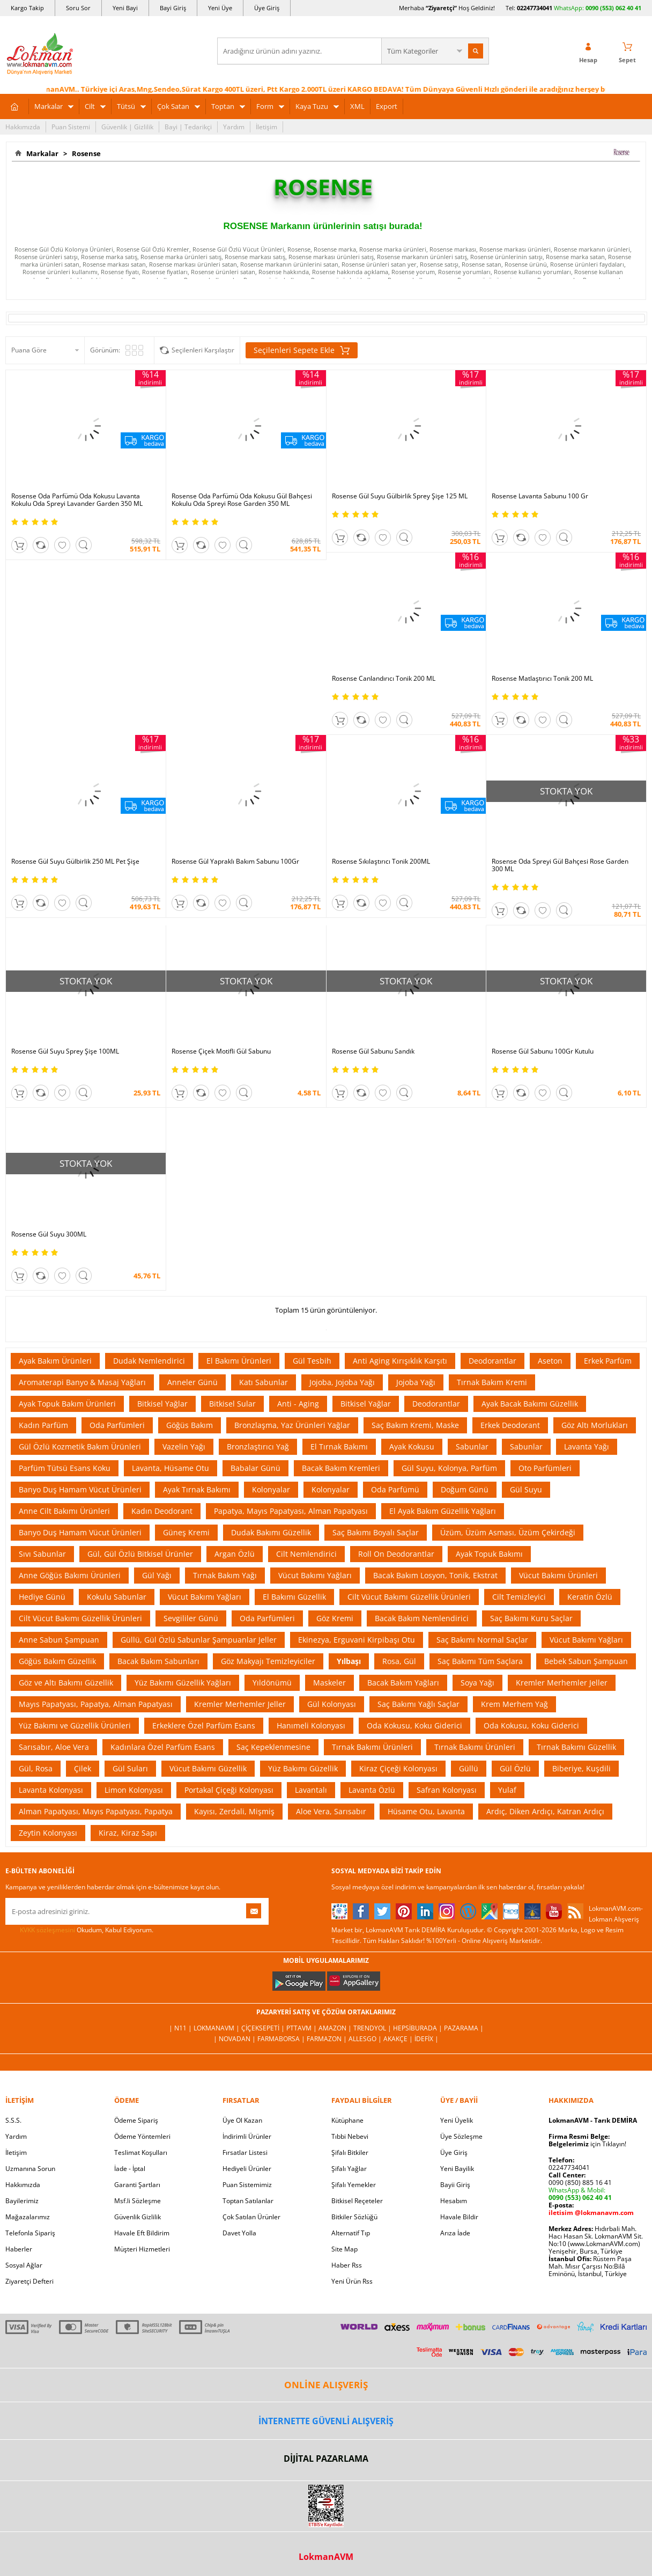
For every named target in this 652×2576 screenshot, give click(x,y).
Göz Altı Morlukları (594, 1425)
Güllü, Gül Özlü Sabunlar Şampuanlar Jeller (199, 1640)
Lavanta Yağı (586, 1446)
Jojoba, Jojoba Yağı (342, 1382)
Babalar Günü (255, 1468)
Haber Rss (346, 2265)
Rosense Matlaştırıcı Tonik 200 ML (542, 678)
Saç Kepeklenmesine (273, 1747)
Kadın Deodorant (161, 1511)
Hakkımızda (22, 126)
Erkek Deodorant (510, 1425)
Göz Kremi (334, 1618)
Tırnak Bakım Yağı (225, 1575)
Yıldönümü (272, 1682)
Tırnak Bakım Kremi (492, 1382)
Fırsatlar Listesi (245, 2152)
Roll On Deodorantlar (396, 1554)
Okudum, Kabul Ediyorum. (79, 1930)
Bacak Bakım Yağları (403, 1682)
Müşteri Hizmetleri (142, 2249)
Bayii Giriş (455, 2184)
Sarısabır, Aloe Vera (54, 1747)
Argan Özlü (234, 1554)
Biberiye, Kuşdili (581, 1768)
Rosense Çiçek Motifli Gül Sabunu (221, 1051)
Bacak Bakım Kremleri (341, 1468)
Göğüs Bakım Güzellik (57, 1661)
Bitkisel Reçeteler (357, 2200)
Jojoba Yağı (415, 1382)
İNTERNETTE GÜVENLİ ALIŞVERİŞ (326, 2421)
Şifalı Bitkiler (349, 2152)
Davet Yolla (239, 2233)
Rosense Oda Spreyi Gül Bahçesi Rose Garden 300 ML (560, 865)
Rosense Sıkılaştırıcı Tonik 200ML (381, 861)
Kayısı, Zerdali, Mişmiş (234, 1811)
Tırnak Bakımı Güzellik (576, 1747)
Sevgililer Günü (191, 1618)
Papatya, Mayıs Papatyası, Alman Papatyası (291, 1511)
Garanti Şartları (137, 2184)
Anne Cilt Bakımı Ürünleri (64, 1511)
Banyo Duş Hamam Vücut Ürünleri (80, 1489)
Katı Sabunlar (263, 1382)
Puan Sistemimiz (247, 2184)
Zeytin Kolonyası (48, 1833)
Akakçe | (398, 2038)
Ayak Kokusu (411, 1446)
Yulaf (507, 1790)
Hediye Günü (42, 1597)
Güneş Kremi (186, 1532)
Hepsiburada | (418, 2028)
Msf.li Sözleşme (137, 2200)
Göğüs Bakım (189, 1425)
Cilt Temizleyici (519, 1597)
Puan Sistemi (70, 126)
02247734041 (534, 8)
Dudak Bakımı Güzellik (271, 1532)
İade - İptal (129, 2168)
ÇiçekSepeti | (263, 2028)
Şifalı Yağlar (349, 2168)
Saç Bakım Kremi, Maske (415, 1425)
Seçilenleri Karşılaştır (203, 350)
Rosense (85, 153)
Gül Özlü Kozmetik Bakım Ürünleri (80, 1446)
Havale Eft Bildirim (141, 2233)
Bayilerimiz (22, 2200)
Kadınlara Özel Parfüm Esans (162, 1747)
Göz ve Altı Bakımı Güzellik (66, 1682)
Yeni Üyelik (456, 2120)
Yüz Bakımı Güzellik (303, 1768)
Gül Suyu (526, 1489)
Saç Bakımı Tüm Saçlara (480, 1661)
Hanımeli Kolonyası (311, 1725)
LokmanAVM (326, 2557)
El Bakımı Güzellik (294, 1597)
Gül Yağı (157, 1575)
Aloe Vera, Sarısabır (331, 1811)
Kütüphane (347, 2120)
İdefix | (426, 2038)
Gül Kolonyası (331, 1704)
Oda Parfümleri (117, 1425)
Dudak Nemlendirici (149, 1361)
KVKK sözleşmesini (47, 1929)
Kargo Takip (27, 8)
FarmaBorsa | (282, 2038)
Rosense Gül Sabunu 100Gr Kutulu (543, 1051)
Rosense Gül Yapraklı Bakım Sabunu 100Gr (235, 861)
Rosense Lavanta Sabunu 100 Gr (540, 496)
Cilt (90, 106)
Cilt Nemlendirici (306, 1554)
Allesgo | (366, 2038)
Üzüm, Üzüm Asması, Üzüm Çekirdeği (507, 1532)
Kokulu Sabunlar (116, 1597)
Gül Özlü (515, 1768)
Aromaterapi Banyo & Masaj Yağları (82, 1382)
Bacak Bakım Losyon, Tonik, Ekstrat (435, 1575)
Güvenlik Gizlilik (137, 2216)
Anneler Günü (192, 1382)
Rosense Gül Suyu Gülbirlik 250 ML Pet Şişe (75, 861)
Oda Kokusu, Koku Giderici (414, 1725)
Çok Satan (173, 106)
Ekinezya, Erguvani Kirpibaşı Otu (356, 1640)
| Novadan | (235, 2038)
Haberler (18, 2249)
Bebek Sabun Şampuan (586, 1661)
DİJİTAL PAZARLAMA (326, 2458)
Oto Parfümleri (545, 1468)
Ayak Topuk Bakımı (489, 1554)
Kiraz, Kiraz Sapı (128, 1833)
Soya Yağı (477, 1682)
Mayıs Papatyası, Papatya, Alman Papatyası (96, 1704)
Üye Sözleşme (461, 2136)
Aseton (550, 1361)
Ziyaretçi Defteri (29, 2281)
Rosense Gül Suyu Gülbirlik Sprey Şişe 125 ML (400, 496)
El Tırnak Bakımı (339, 1446)
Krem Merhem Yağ (514, 1704)
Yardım (233, 126)
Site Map (344, 2249)
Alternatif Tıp (350, 2233)
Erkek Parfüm (608, 1361)
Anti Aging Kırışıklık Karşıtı (400, 1361)
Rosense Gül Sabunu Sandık (373, 1051)
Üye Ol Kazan (242, 2120)
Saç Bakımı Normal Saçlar (482, 1640)
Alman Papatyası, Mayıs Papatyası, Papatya (96, 1811)
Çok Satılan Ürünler (251, 2216)
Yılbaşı (349, 1661)
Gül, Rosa (36, 1768)
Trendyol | (373, 2028)
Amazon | (335, 2028)
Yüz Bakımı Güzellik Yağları (183, 1682)
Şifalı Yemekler (353, 2184)
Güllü (468, 1768)
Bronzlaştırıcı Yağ (258, 1446)
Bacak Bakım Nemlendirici (422, 1618)
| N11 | (181, 2028)
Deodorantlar (492, 1361)
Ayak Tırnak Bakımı (197, 1489)
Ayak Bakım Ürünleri (55, 1361)
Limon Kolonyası (134, 1790)
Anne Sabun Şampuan (59, 1640)
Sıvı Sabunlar (42, 1554)
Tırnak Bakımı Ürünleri (372, 1747)
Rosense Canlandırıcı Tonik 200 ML (383, 678)
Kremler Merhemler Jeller (561, 1682)
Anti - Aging (298, 1404)
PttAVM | (302, 2028)
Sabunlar (472, 1446)
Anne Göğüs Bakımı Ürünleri (70, 1575)
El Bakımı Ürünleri (238, 1361)
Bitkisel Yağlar (162, 1404)
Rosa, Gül (399, 1661)
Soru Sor (78, 8)
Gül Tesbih (312, 1361)
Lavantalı (311, 1790)
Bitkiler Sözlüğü (354, 2216)
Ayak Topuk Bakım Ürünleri (67, 1404)
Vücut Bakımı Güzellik (208, 1768)
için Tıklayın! (587, 2143)
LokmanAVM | (217, 2028)
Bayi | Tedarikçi (188, 126)
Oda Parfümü (395, 1489)
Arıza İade (455, 2233)
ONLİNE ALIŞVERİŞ (326, 2385)
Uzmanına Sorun (30, 2168)
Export (386, 106)
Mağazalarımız (27, 2216)
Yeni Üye (220, 8)
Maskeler (329, 1682)
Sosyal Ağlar (23, 2265)
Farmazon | (328, 2038)
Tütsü (126, 106)
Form (264, 106)
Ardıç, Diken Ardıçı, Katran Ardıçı (545, 1811)
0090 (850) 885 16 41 (580, 2182)
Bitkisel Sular (232, 1404)
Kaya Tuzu (311, 106)
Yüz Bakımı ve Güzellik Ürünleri (75, 1725)
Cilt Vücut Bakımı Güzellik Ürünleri (409, 1597)
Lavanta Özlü (372, 1790)
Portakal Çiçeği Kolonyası (228, 1790)
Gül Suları (130, 1768)
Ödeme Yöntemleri (142, 2136)
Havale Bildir (459, 2216)
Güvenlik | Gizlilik (127, 126)
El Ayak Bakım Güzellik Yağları (442, 1511)
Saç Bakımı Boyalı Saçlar (375, 1532)
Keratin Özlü (589, 1597)
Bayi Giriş (173, 8)
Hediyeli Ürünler (247, 2168)
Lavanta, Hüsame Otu (170, 1468)
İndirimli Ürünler (247, 2136)
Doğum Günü (464, 1489)
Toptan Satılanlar (248, 2200)
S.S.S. (13, 2120)
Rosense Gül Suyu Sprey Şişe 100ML (65, 1051)
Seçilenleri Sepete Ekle (302, 350)
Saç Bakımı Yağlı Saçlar (418, 1704)
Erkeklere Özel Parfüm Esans (203, 1725)
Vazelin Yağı (183, 1446)
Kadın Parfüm (43, 1425)
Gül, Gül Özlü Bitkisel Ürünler (140, 1554)
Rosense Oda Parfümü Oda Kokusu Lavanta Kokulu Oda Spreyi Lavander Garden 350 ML (77, 499)
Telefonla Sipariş (30, 2233)
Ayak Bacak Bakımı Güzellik (529, 1404)
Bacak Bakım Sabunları (158, 1661)
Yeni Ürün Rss (352, 2281)
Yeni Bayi (125, 8)
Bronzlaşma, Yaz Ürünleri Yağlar (292, 1425)
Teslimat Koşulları (140, 2152)
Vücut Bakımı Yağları (315, 1575)
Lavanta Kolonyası (51, 1790)
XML (357, 106)
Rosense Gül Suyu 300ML (48, 1234)
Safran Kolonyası (447, 1790)
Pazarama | (464, 2028)
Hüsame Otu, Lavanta (426, 1811)
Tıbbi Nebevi (349, 2136)
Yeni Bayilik (457, 2168)
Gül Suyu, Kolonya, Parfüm (449, 1468)
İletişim (266, 126)
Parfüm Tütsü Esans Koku (64, 1468)
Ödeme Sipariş (136, 2120)
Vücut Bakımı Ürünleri (558, 1575)
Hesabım (453, 2200)
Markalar (48, 106)
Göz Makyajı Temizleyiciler (268, 1661)
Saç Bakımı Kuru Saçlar (531, 1618)
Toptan (222, 106)
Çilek (82, 1768)
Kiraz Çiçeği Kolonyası (398, 1768)
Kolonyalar (271, 1489)
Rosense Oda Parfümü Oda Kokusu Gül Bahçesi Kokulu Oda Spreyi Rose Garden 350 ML (242, 499)
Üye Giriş (266, 8)
